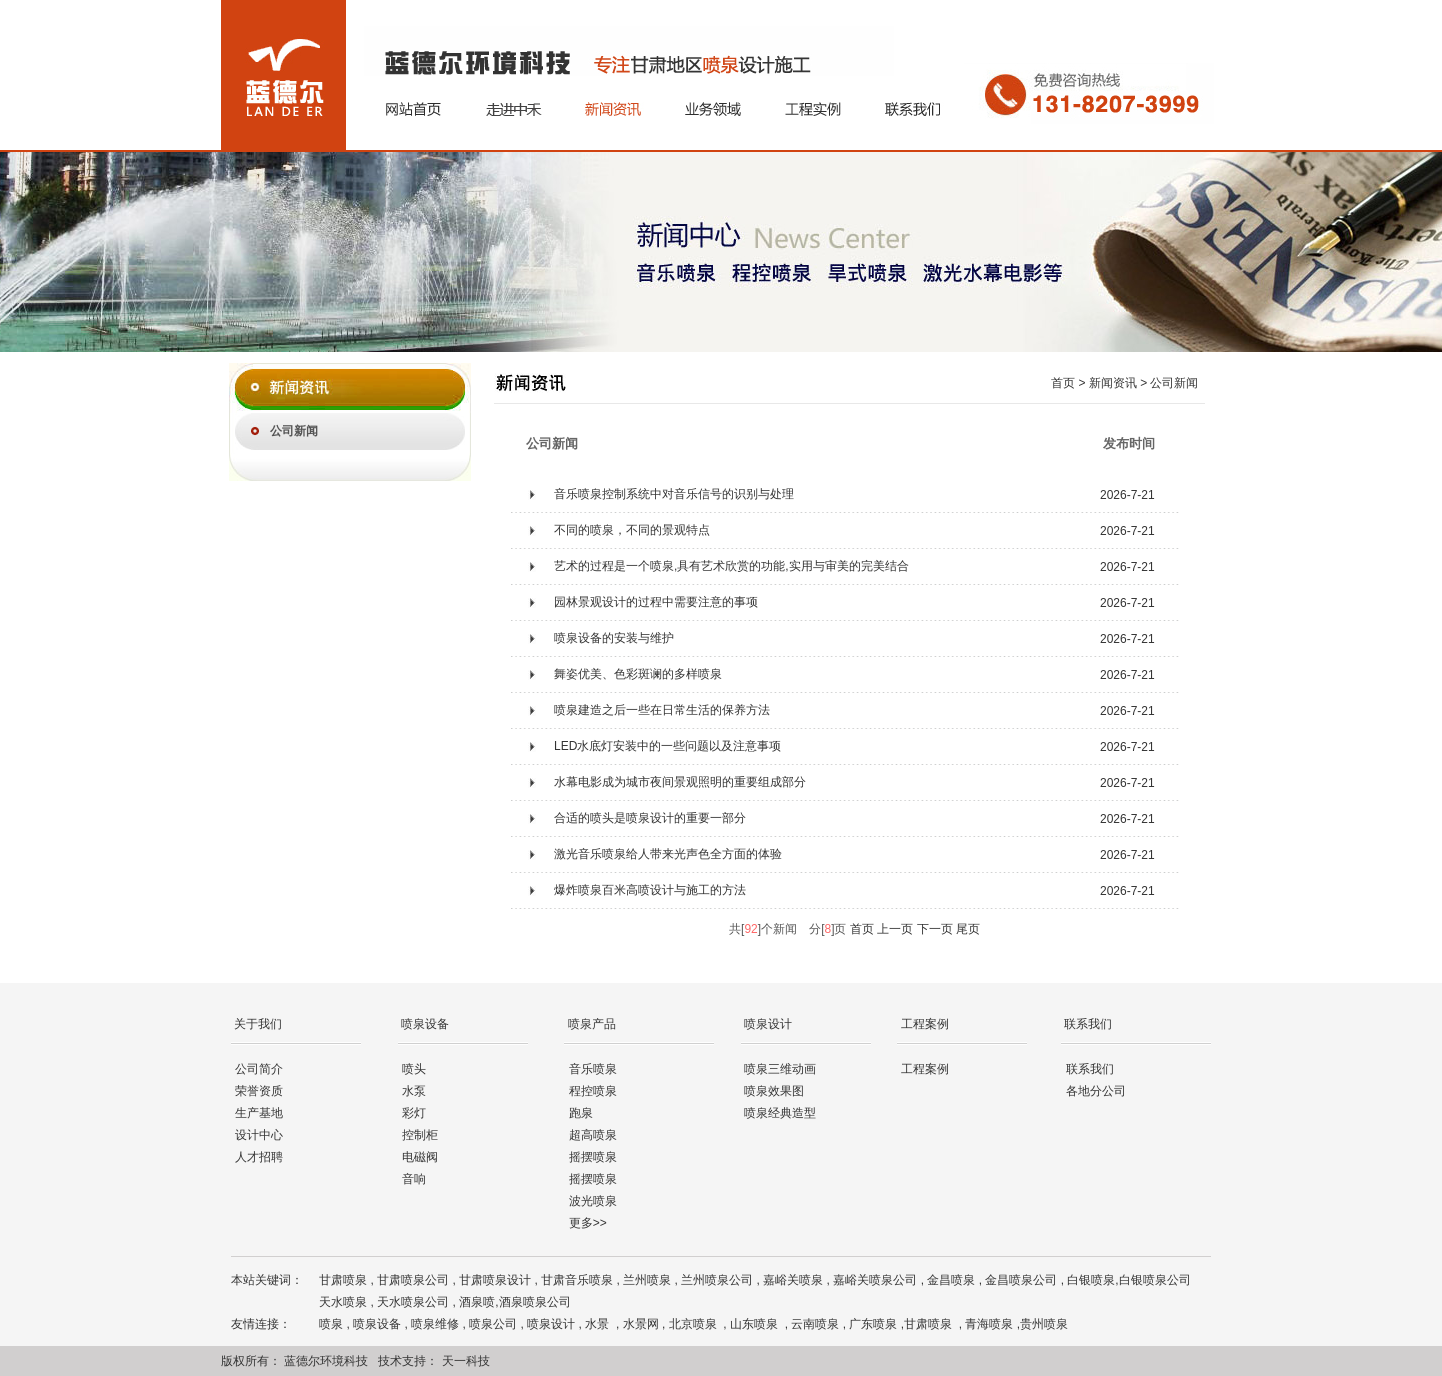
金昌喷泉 (951, 1280)
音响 (414, 1179)
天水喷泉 (343, 1302)
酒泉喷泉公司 (535, 1302)
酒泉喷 (477, 1302)
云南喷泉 (815, 1324)
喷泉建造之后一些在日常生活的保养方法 (662, 710)
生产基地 (259, 1113)
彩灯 (414, 1113)
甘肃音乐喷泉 (577, 1280)
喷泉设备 (377, 1324)
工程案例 (925, 1069)
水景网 (641, 1324)
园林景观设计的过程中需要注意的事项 (656, 602)
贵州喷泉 (1044, 1324)
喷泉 (331, 1324)
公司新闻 (294, 431)
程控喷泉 (593, 1091)
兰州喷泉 (647, 1280)
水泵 (414, 1091)
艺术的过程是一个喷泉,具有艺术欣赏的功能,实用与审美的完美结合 (731, 566)
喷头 (414, 1069)
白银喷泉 (1091, 1280)
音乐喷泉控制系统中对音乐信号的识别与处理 (674, 494)
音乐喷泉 (593, 1069)
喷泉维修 (435, 1324)
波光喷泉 (593, 1201)
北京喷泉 (694, 1324)
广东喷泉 (874, 1324)
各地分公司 (1096, 1091)
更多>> (588, 1223)
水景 (598, 1324)
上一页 (895, 929)
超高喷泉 (593, 1135)
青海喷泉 (990, 1324)
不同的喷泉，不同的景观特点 (632, 530)
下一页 (935, 929)
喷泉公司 (493, 1324)
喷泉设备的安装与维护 (614, 638)
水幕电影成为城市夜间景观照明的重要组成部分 (680, 782)
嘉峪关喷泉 (793, 1280)
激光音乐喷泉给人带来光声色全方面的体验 (668, 854)
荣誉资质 (259, 1091)
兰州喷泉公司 (717, 1280)
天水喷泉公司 (413, 1302)
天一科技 (466, 1361)
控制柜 (420, 1135)
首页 (862, 929)
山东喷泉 (755, 1324)
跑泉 (581, 1113)
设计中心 (259, 1135)
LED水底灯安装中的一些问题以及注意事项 (667, 746)
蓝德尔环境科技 (326, 1361)
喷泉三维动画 (780, 1069)
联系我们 (1090, 1069)
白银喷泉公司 (1155, 1280)
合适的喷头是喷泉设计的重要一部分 (650, 818)
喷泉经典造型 (780, 1113)
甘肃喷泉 (343, 1280)
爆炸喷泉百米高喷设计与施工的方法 (650, 890)
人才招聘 (259, 1157)
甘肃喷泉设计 (495, 1280)
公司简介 (259, 1069)
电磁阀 (420, 1157)
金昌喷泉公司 (1021, 1280)
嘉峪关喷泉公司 (875, 1280)
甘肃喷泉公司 (413, 1280)
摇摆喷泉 (593, 1157)
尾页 (968, 929)
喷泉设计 (551, 1324)
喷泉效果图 (774, 1091)
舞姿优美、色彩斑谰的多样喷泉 (638, 674)
